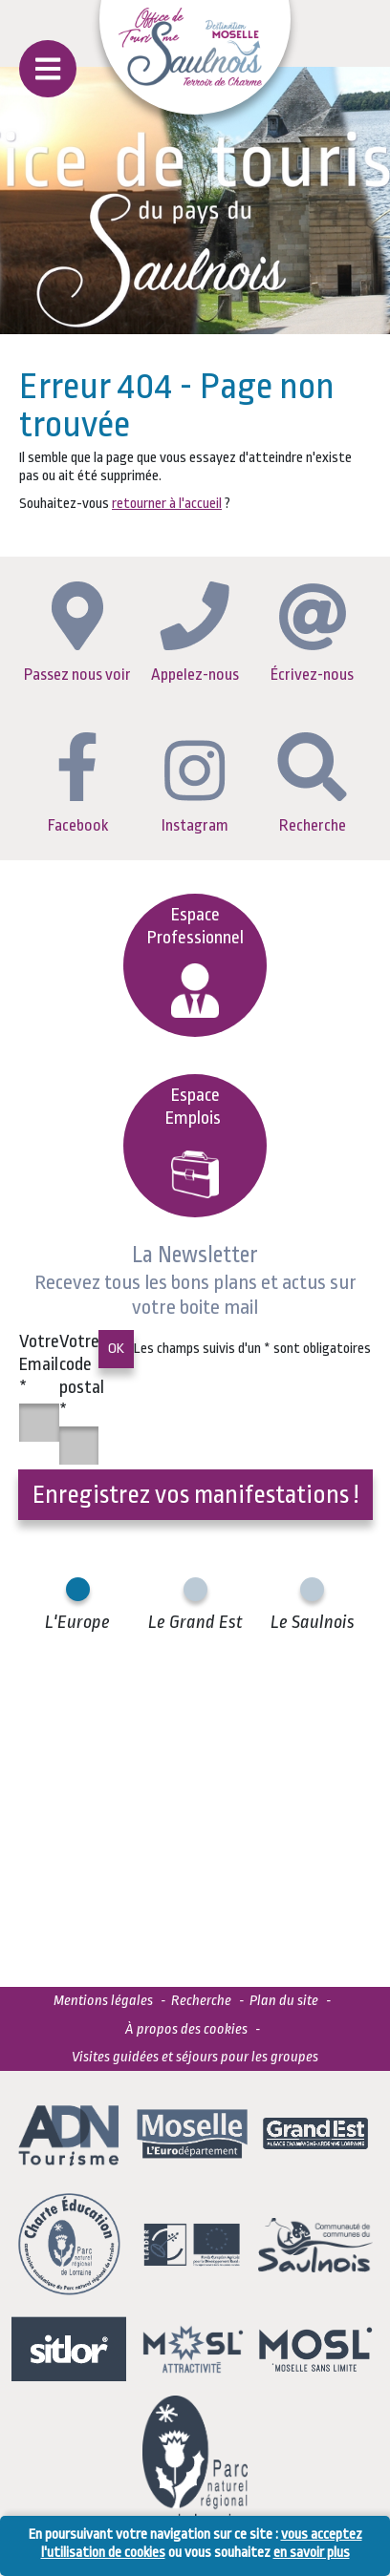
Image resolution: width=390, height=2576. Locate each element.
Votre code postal (81, 1376)
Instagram (195, 787)
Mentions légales (103, 2001)
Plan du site (283, 2001)
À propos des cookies (186, 2029)
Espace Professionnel (195, 961)
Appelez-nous (195, 632)
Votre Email (39, 1364)
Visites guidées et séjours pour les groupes (195, 2057)
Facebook (78, 783)
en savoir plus (311, 2552)
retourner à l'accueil (167, 504)
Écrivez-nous (312, 633)
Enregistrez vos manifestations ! (195, 1494)
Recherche (312, 783)
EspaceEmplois (195, 1141)
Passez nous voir (77, 632)
